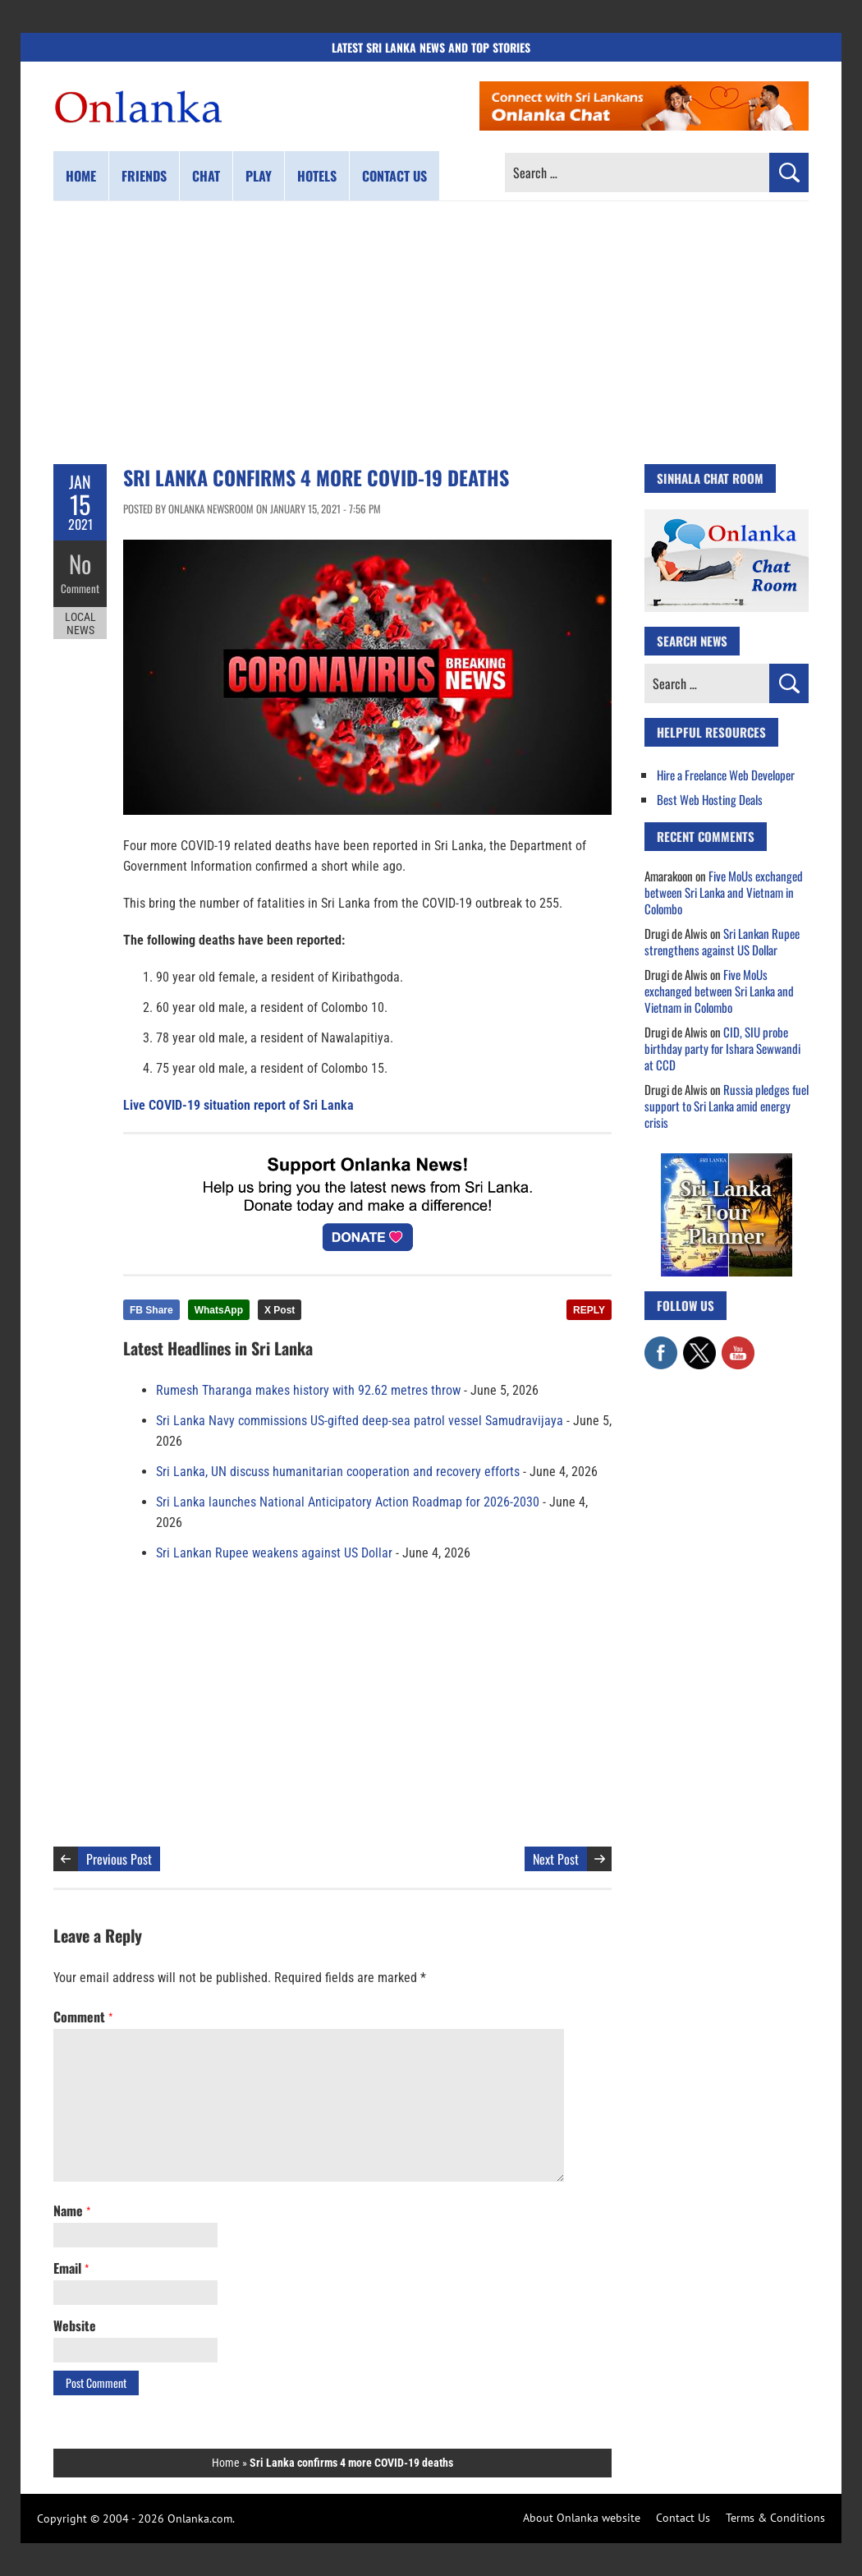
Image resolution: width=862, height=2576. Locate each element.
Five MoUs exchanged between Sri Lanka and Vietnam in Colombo (723, 892)
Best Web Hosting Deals (710, 799)
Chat (206, 176)
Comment (80, 587)
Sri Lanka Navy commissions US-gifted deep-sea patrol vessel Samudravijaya (359, 1420)
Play (258, 176)
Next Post (556, 1859)
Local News (80, 623)
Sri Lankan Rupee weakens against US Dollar (274, 1553)
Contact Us (683, 2517)
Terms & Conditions (775, 2517)
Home (81, 176)
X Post (279, 1310)
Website (74, 2325)
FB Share (151, 1310)
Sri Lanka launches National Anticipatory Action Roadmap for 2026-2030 (347, 1502)
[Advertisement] (431, 333)
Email (71, 2268)
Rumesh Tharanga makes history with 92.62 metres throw (308, 1390)
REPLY (589, 1310)
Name (71, 2210)
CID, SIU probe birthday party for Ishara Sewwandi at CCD (722, 1048)
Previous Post (119, 1859)
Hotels (317, 176)
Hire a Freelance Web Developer (726, 775)
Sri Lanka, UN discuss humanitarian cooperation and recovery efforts (338, 1471)
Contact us (394, 176)
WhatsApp (219, 1310)
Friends (144, 176)
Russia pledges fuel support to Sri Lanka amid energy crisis (726, 1105)
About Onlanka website (581, 2517)
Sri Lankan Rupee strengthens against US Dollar (722, 941)
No (80, 563)
